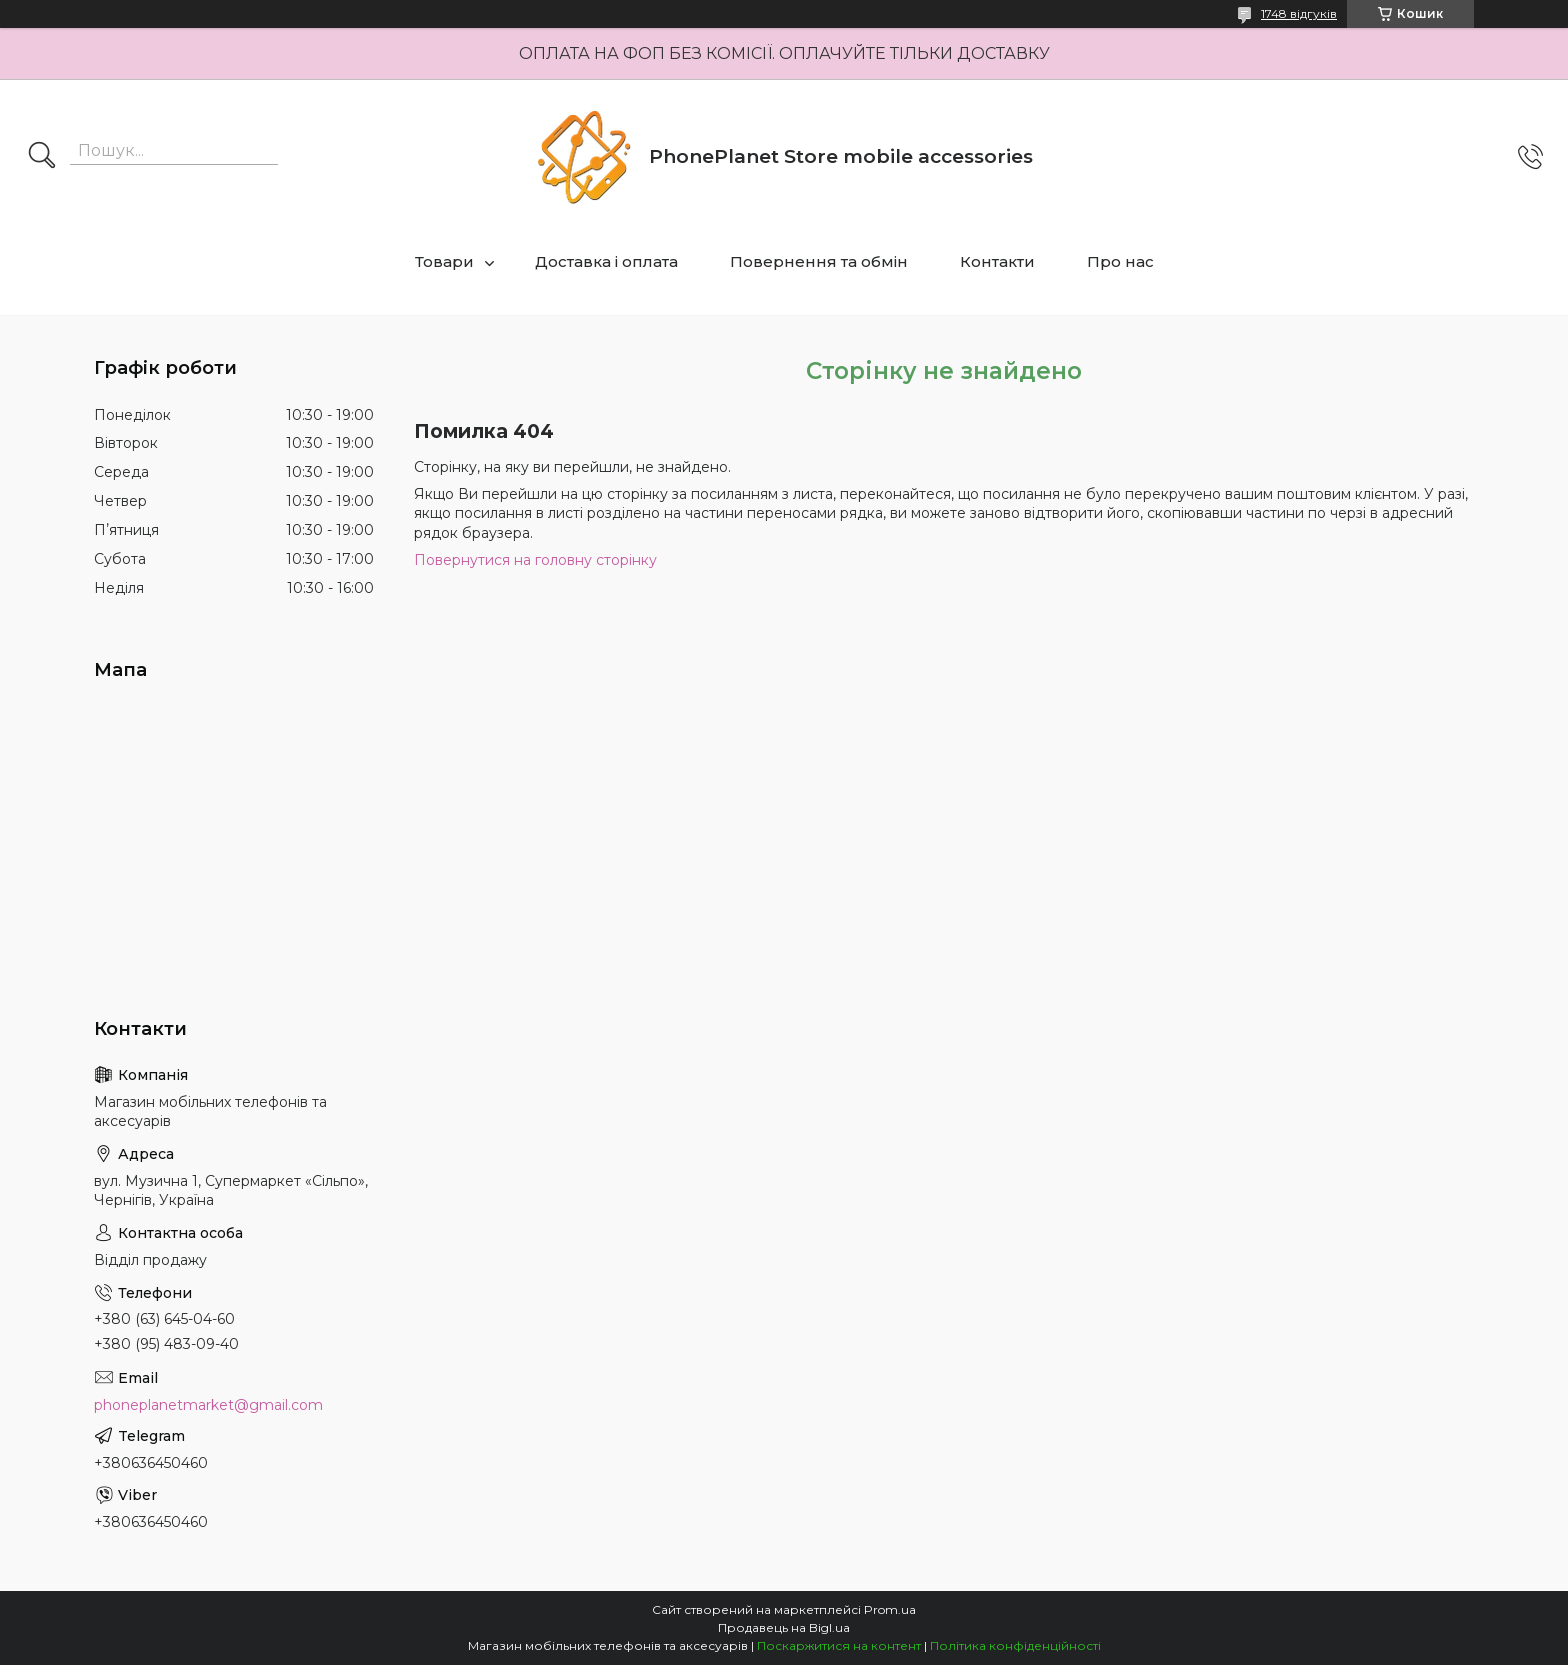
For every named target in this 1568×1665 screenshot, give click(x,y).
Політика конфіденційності (1015, 1645)
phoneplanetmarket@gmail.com (208, 1405)
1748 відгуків (1299, 13)
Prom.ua (890, 1609)
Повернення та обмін (819, 261)
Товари (444, 261)
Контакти (997, 261)
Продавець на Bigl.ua (784, 1627)
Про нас (1120, 261)
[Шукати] (42, 157)
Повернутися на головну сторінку (535, 560)
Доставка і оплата (606, 261)
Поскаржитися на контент (839, 1645)
